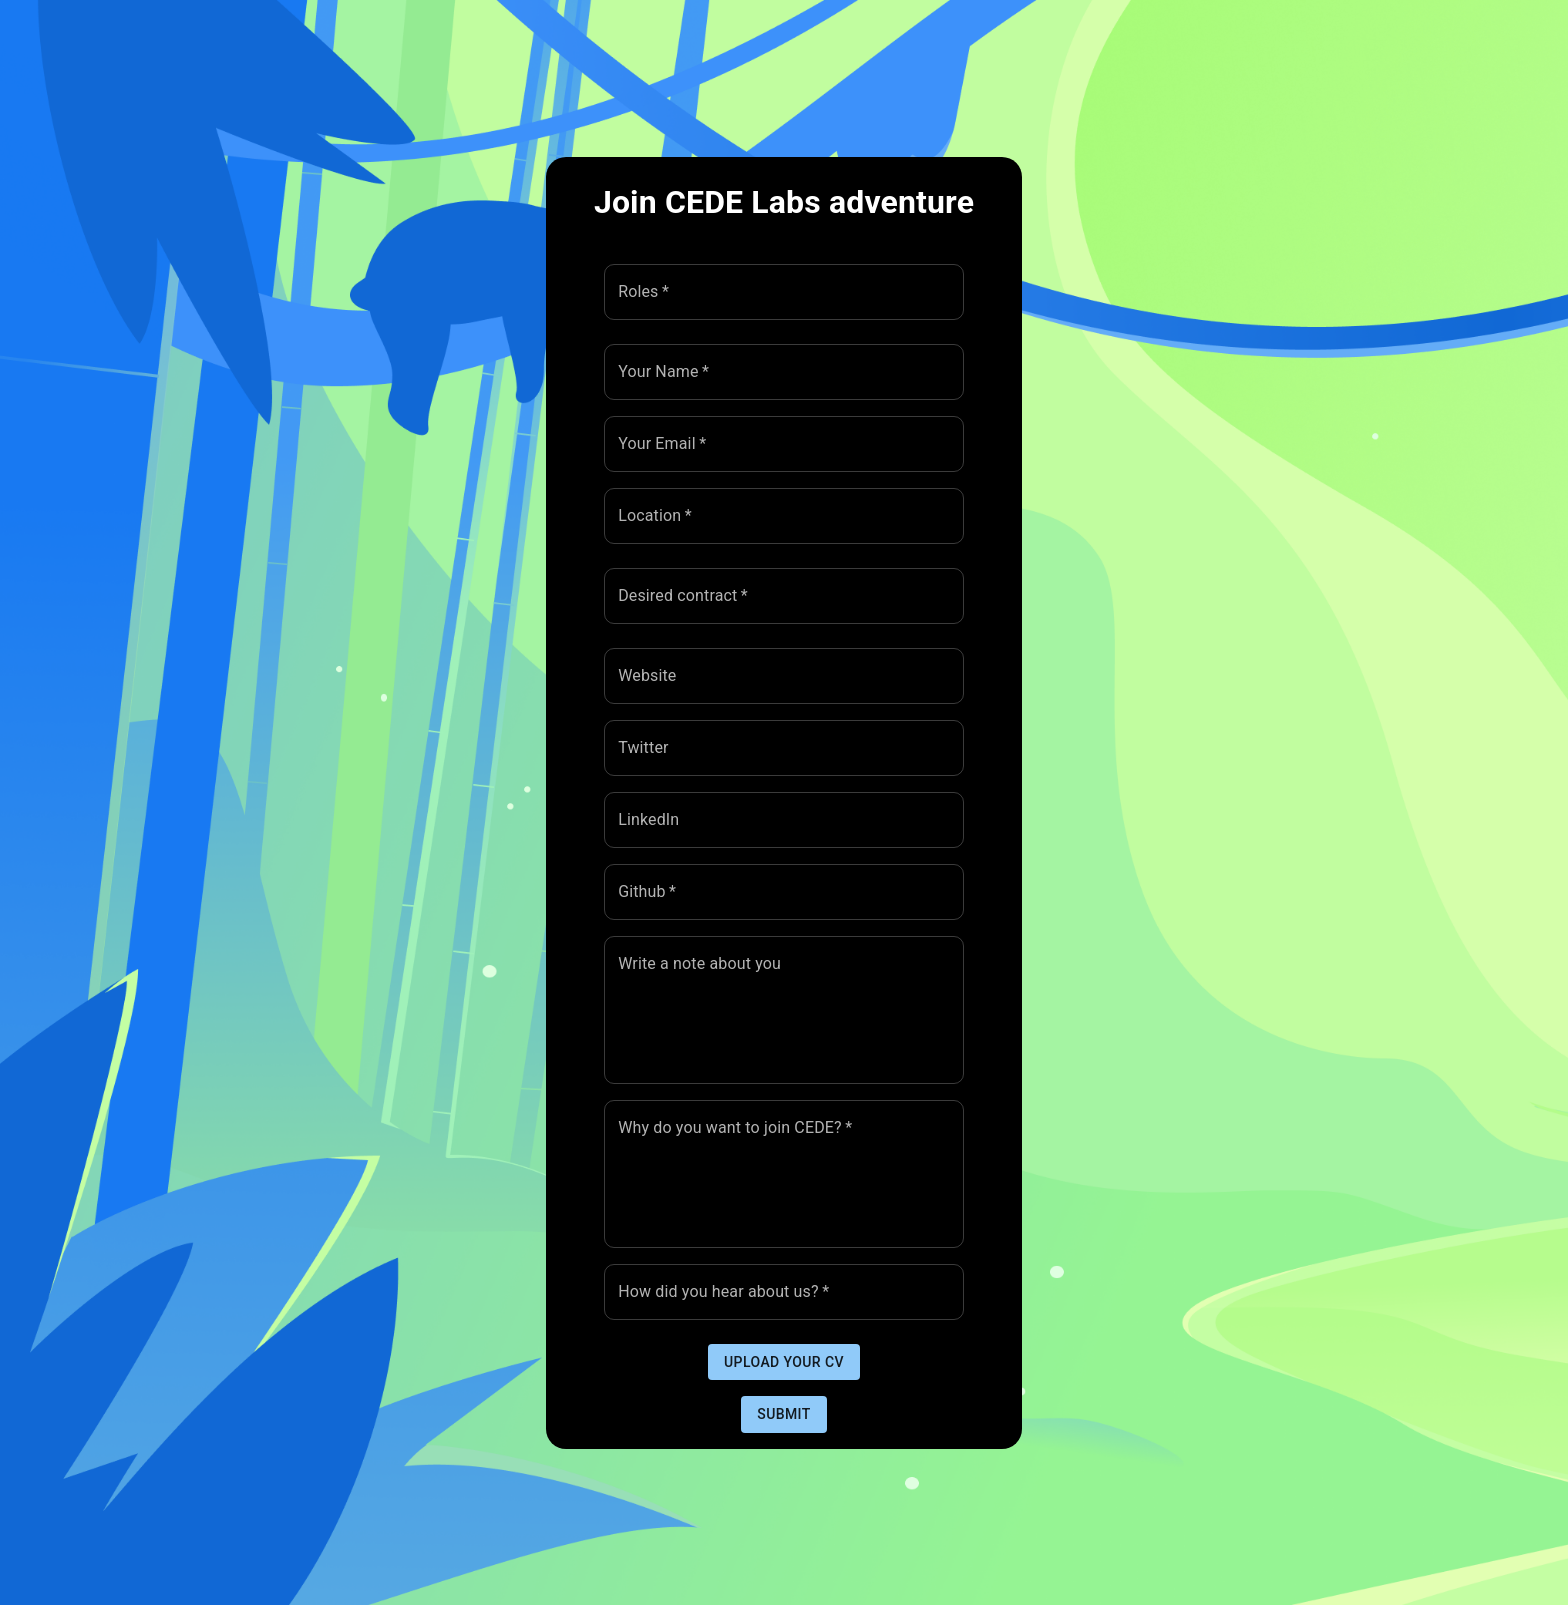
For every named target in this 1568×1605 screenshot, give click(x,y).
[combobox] (769, 292)
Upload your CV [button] (784, 1362)
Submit (783, 1414)
